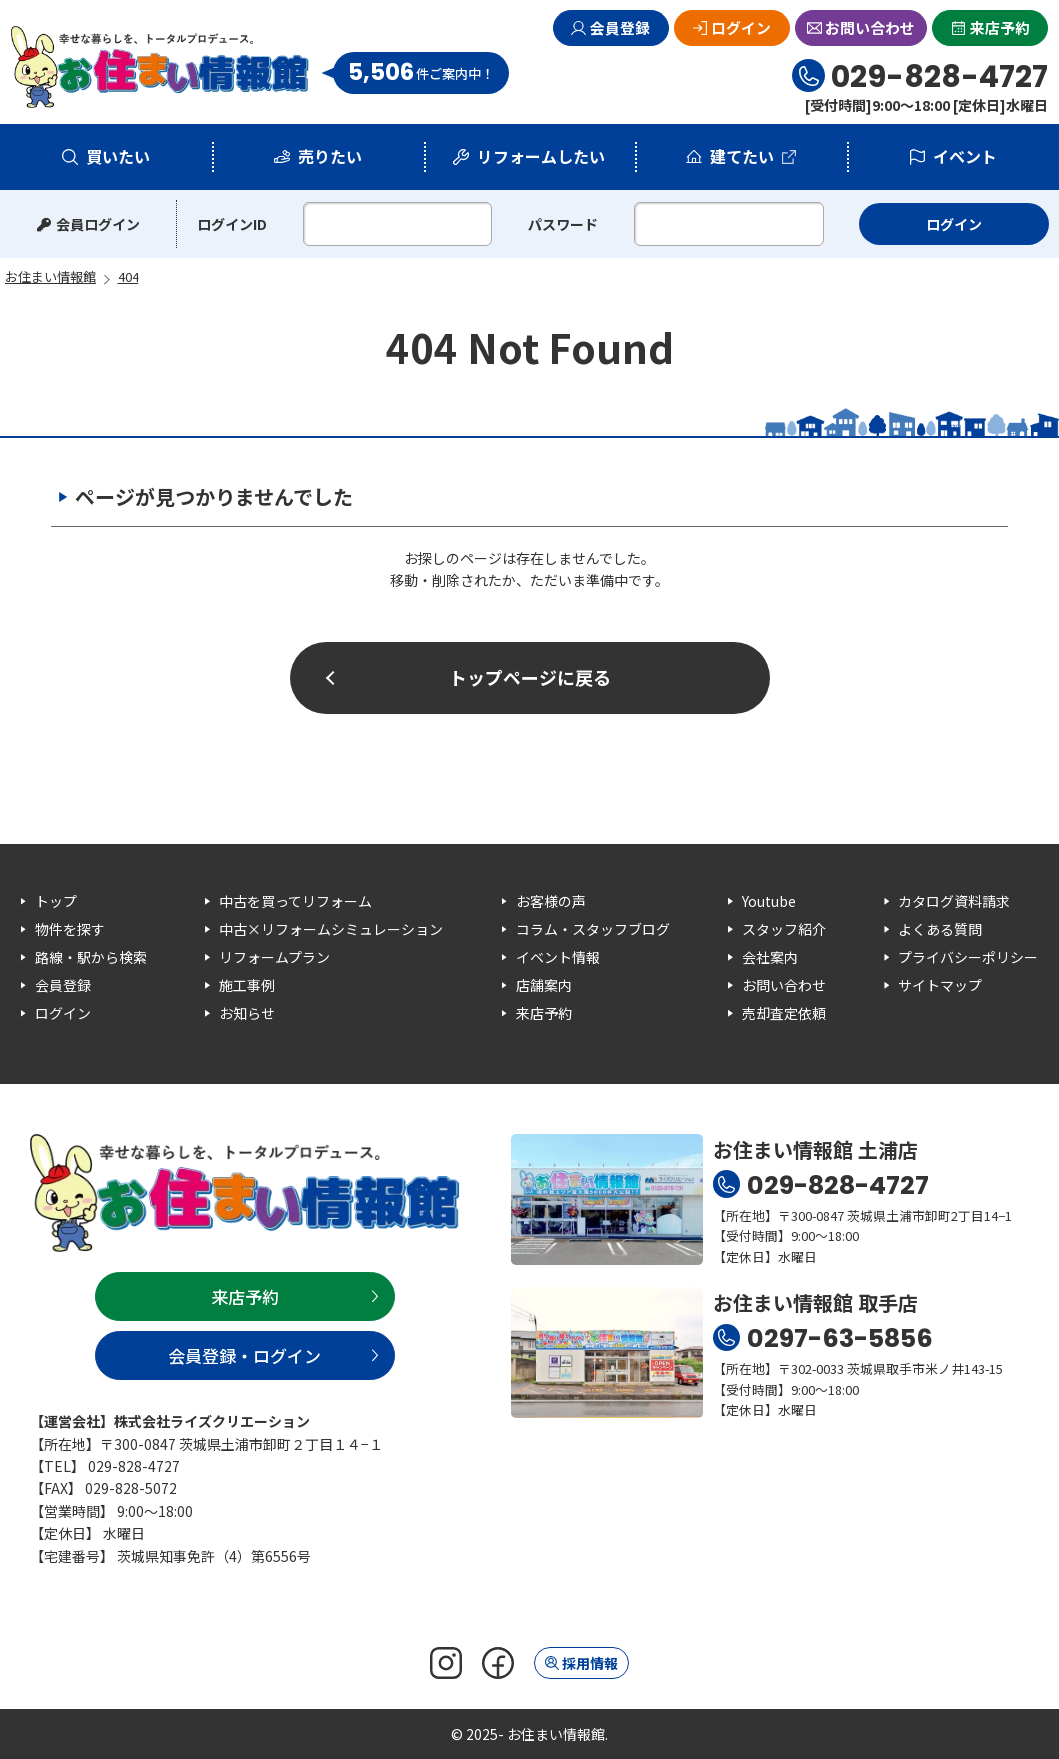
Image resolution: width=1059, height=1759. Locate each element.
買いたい (118, 156)
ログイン (741, 27)
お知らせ (247, 1013)
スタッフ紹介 (784, 929)
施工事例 (247, 985)
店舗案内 (544, 985)
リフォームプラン (274, 957)
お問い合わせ (870, 27)
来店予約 (1000, 27)
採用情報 (590, 1663)
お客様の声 (551, 901)
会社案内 (770, 957)
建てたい (742, 156)
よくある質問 (940, 929)
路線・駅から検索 (91, 957)
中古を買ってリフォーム (295, 901)
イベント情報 (558, 957)
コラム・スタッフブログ (593, 929)
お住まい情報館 (160, 67)
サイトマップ (940, 985)
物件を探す (70, 929)
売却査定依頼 (784, 1013)
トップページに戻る (530, 677)
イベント (965, 156)
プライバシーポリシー (968, 957)
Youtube (769, 901)
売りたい (330, 156)
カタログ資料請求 (954, 901)
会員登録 (620, 27)
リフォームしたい (541, 156)
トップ (56, 901)
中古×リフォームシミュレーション (331, 929)
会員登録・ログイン (244, 1355)
